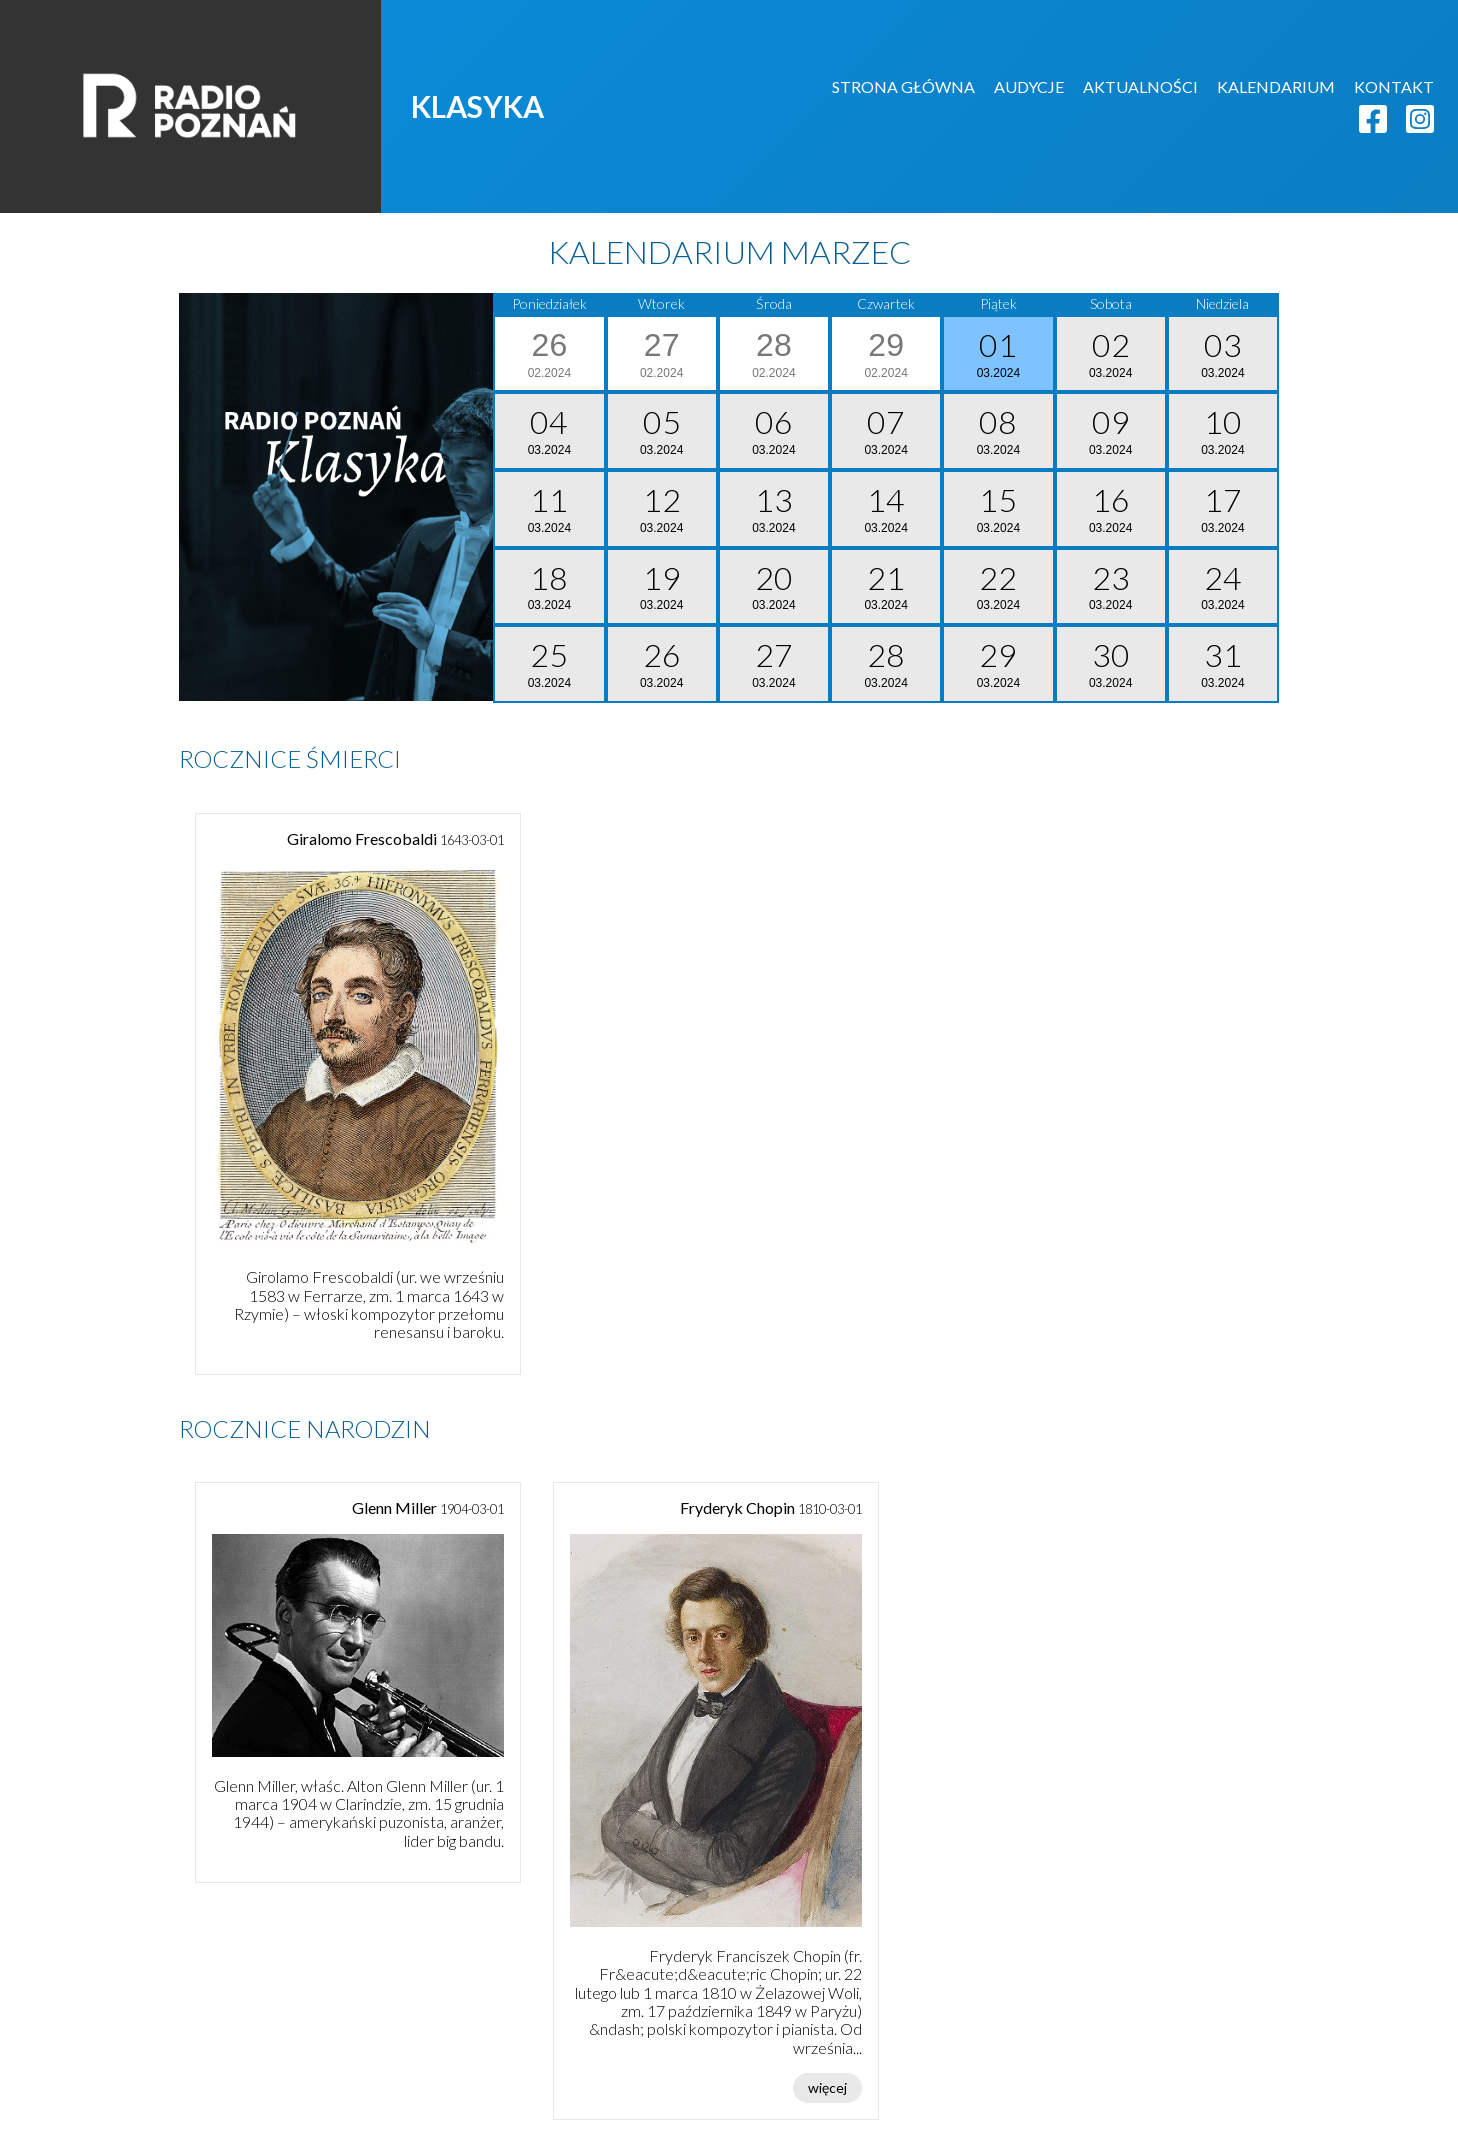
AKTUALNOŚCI (1140, 86)
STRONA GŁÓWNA (903, 86)
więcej (827, 2087)
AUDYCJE (1029, 86)
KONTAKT (1394, 86)
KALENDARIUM (1276, 86)
